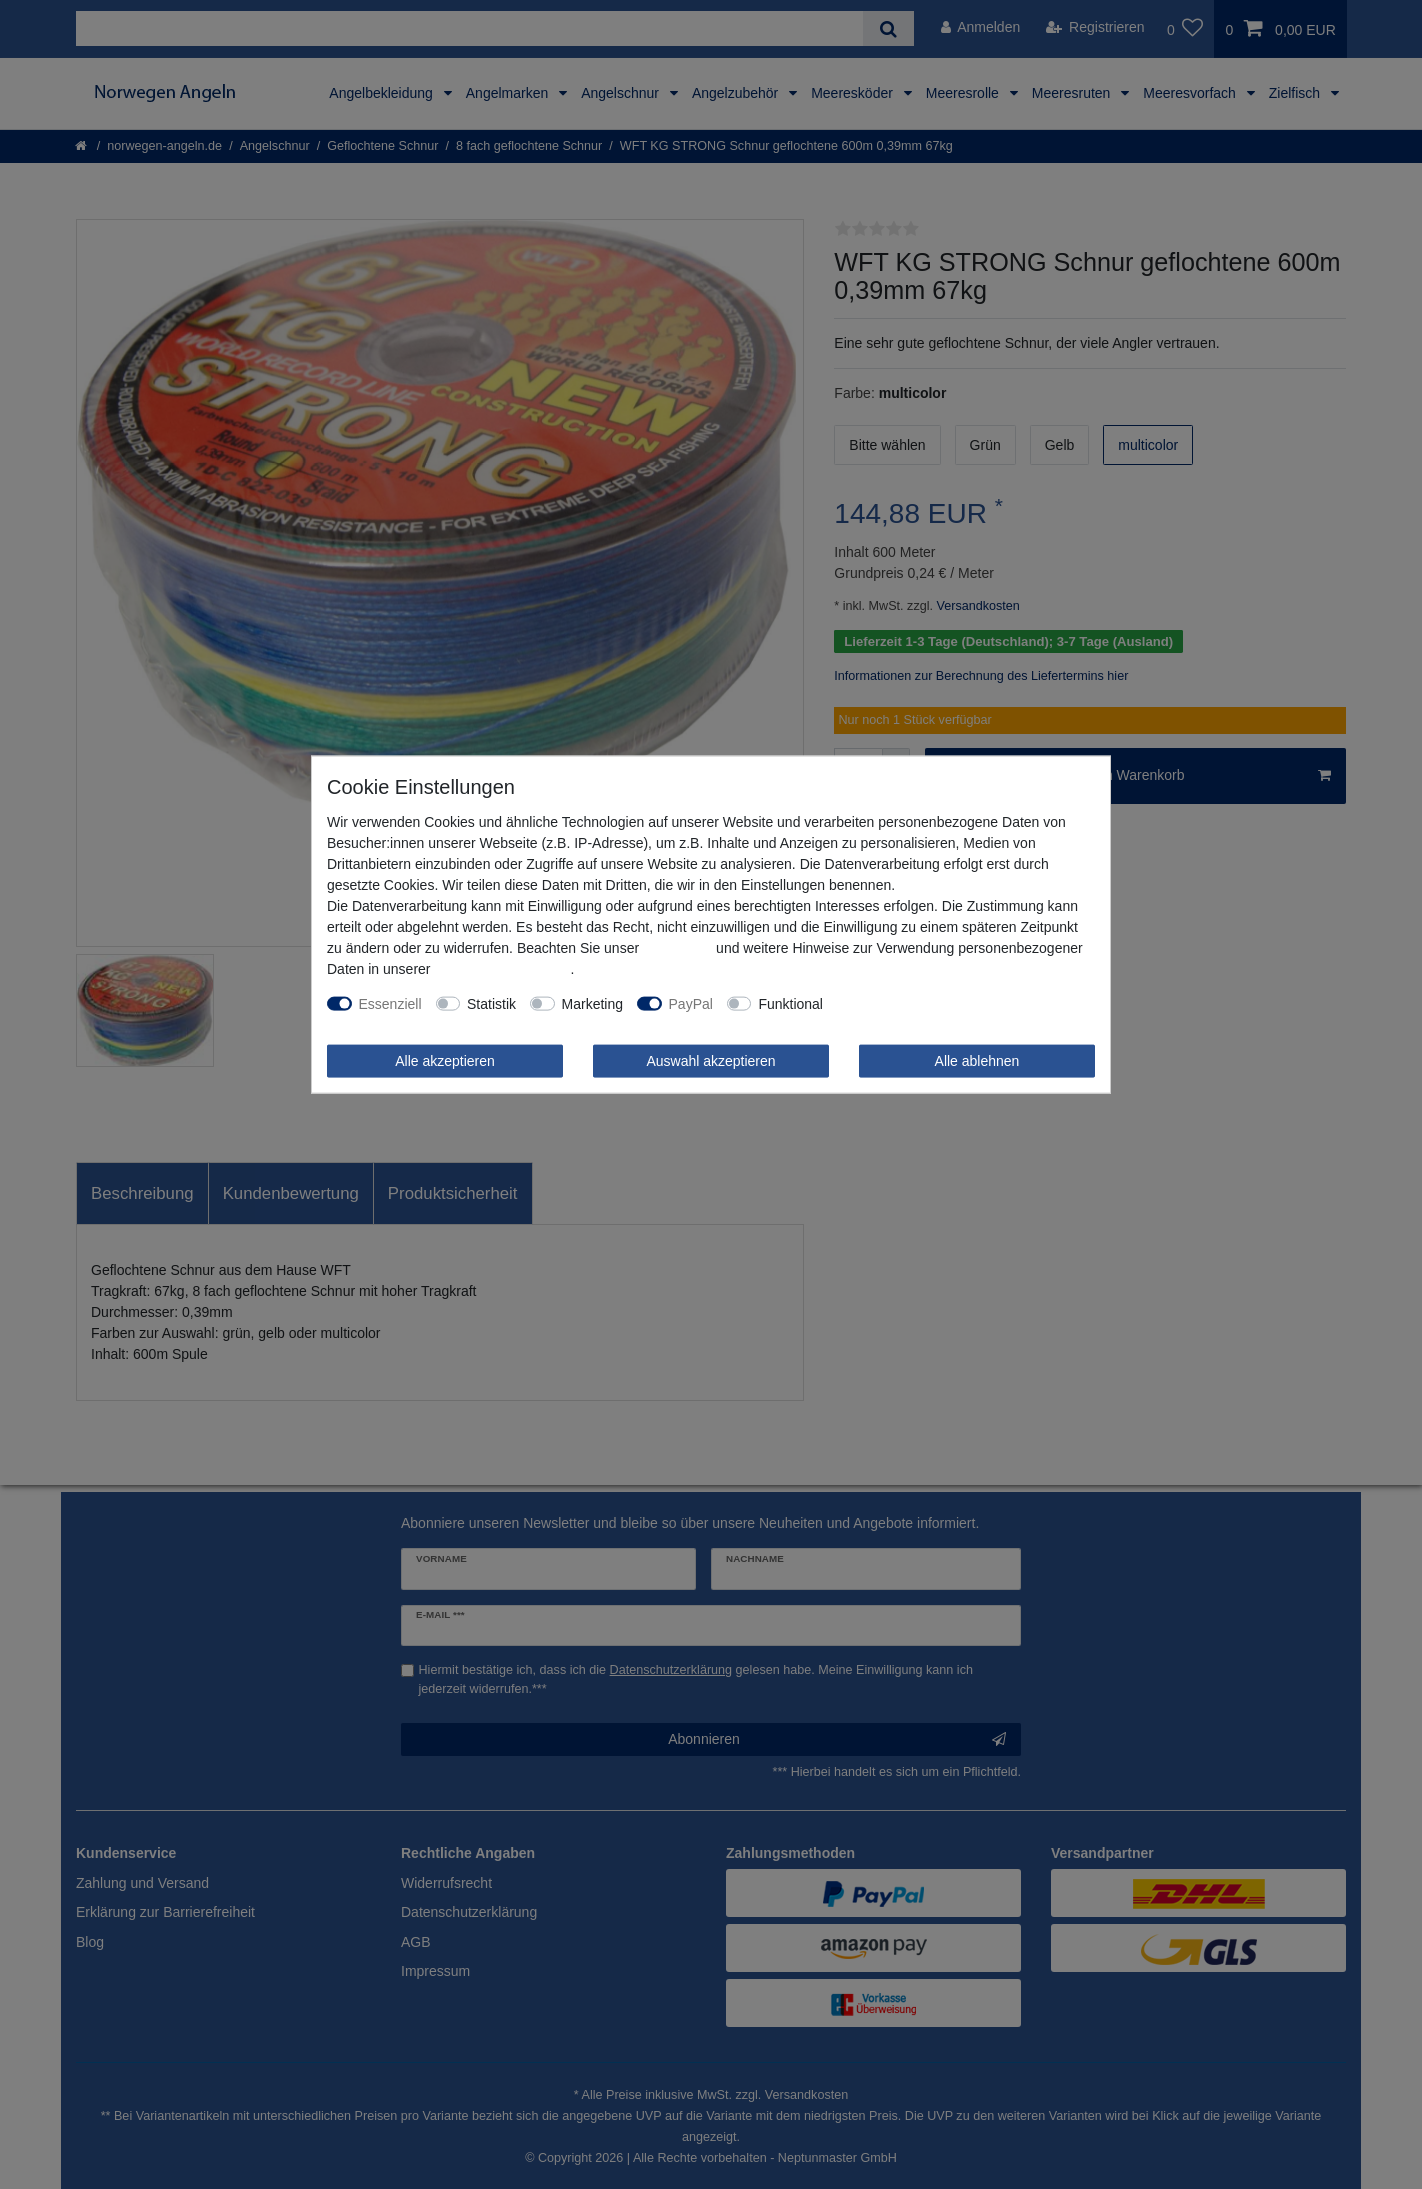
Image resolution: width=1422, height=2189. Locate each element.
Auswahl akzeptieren (710, 1060)
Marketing (592, 1003)
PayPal (691, 1003)
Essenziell (390, 1003)
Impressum (677, 947)
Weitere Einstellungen (905, 1003)
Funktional (790, 1003)
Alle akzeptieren (445, 1060)
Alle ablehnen (977, 1060)
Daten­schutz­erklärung (502, 968)
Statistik (491, 1003)
